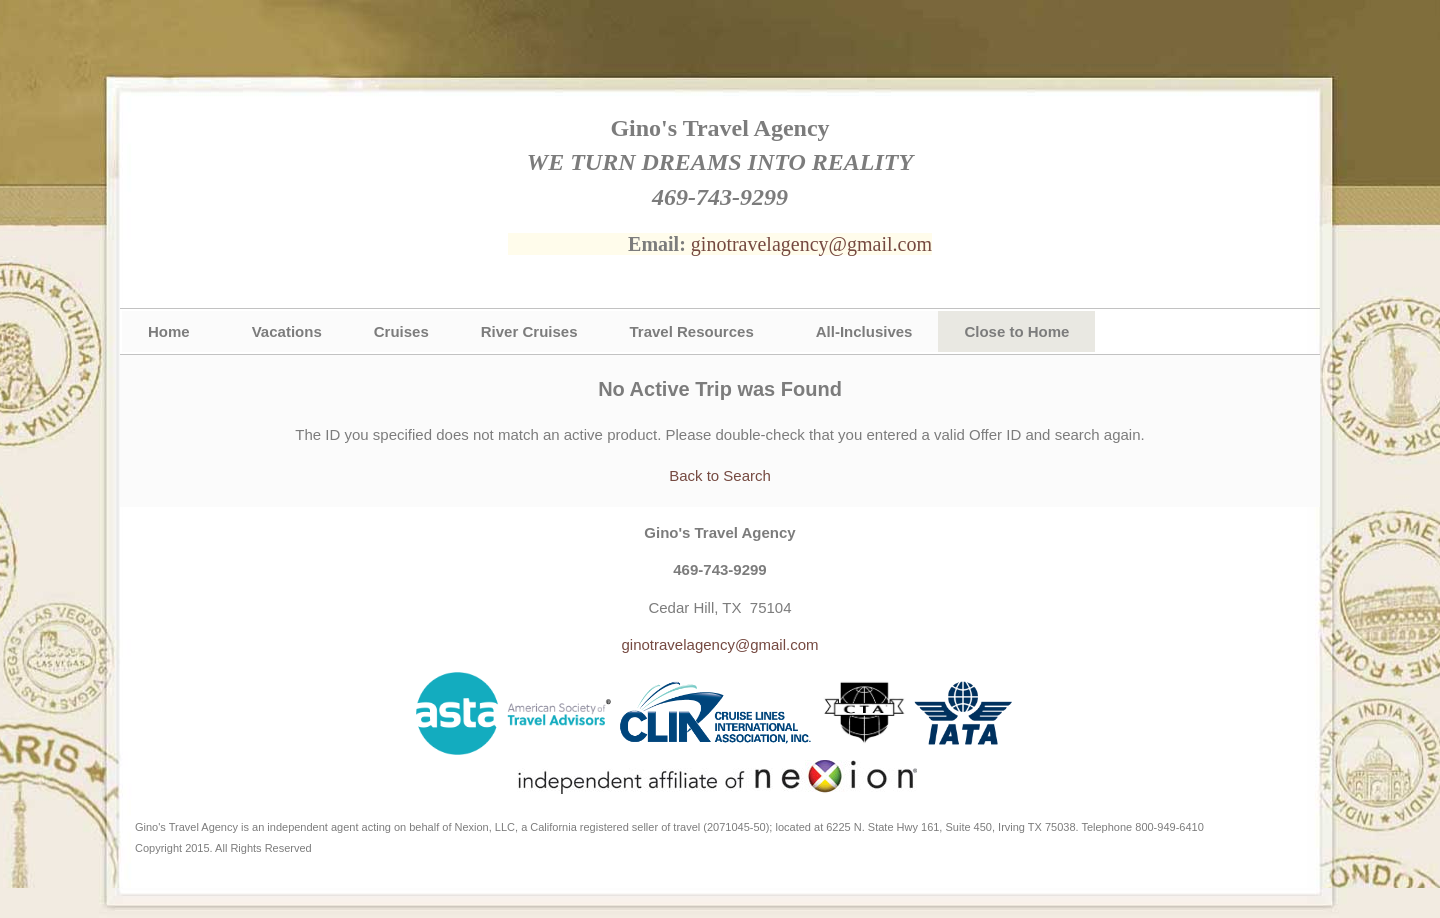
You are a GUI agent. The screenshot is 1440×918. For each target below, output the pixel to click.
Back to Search (720, 475)
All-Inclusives (864, 331)
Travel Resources (691, 331)
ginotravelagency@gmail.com (811, 244)
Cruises (401, 331)
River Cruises (529, 331)
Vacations (287, 331)
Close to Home (1016, 331)
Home (169, 331)
